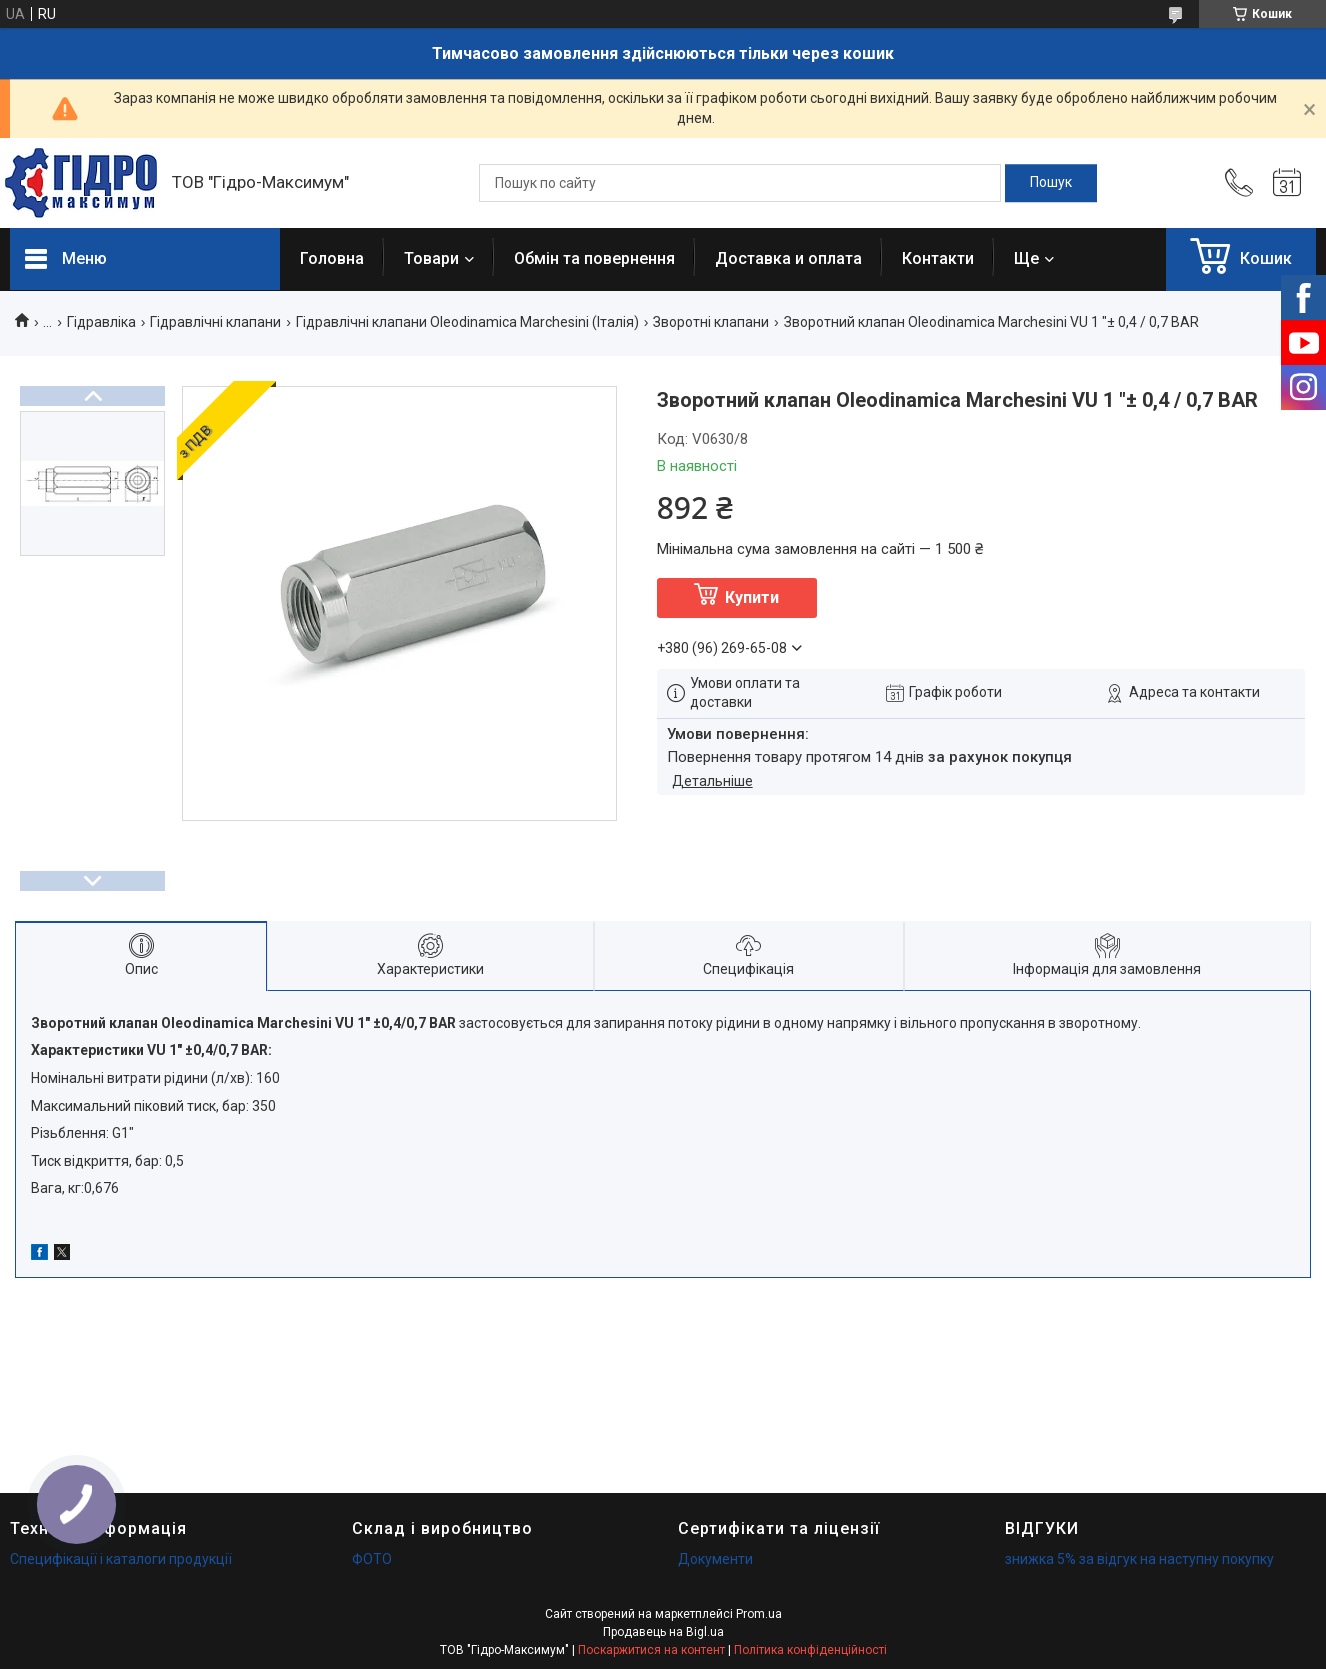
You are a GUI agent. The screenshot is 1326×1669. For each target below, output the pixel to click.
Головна (332, 258)
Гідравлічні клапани (215, 322)
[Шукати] (1051, 183)
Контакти (938, 258)
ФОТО (372, 1559)
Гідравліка (101, 322)
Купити (752, 597)
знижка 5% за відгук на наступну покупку (1139, 1559)
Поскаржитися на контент (651, 1650)
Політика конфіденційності (810, 1650)
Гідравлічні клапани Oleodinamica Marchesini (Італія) (467, 322)
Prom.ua (759, 1614)
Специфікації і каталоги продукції (121, 1559)
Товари (431, 258)
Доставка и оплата (788, 258)
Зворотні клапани (711, 322)
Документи (715, 1559)
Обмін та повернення (594, 258)
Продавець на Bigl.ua (663, 1632)
